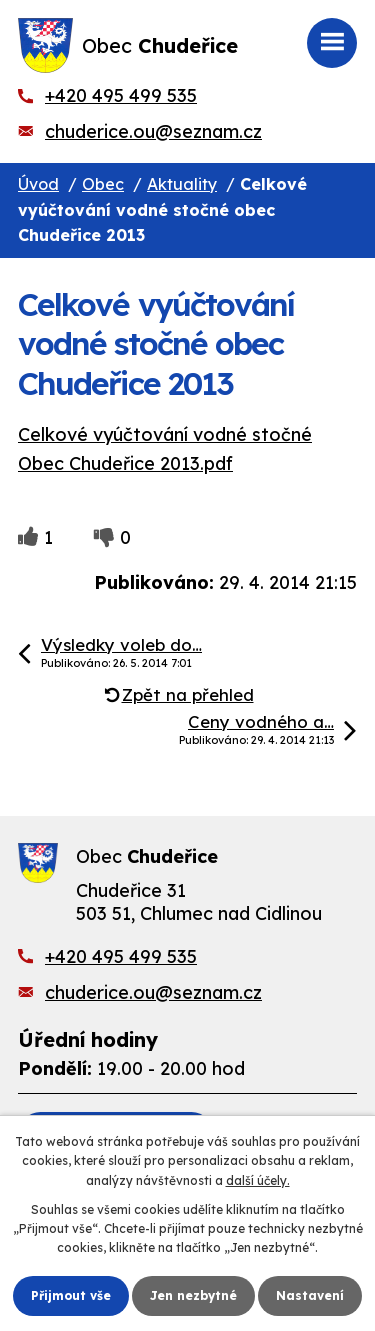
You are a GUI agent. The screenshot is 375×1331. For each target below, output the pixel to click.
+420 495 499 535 (121, 95)
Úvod (38, 184)
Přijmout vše (71, 1295)
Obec (103, 184)
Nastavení (310, 1295)
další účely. (258, 1180)
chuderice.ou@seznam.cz (153, 131)
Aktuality (182, 184)
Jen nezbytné (193, 1295)
